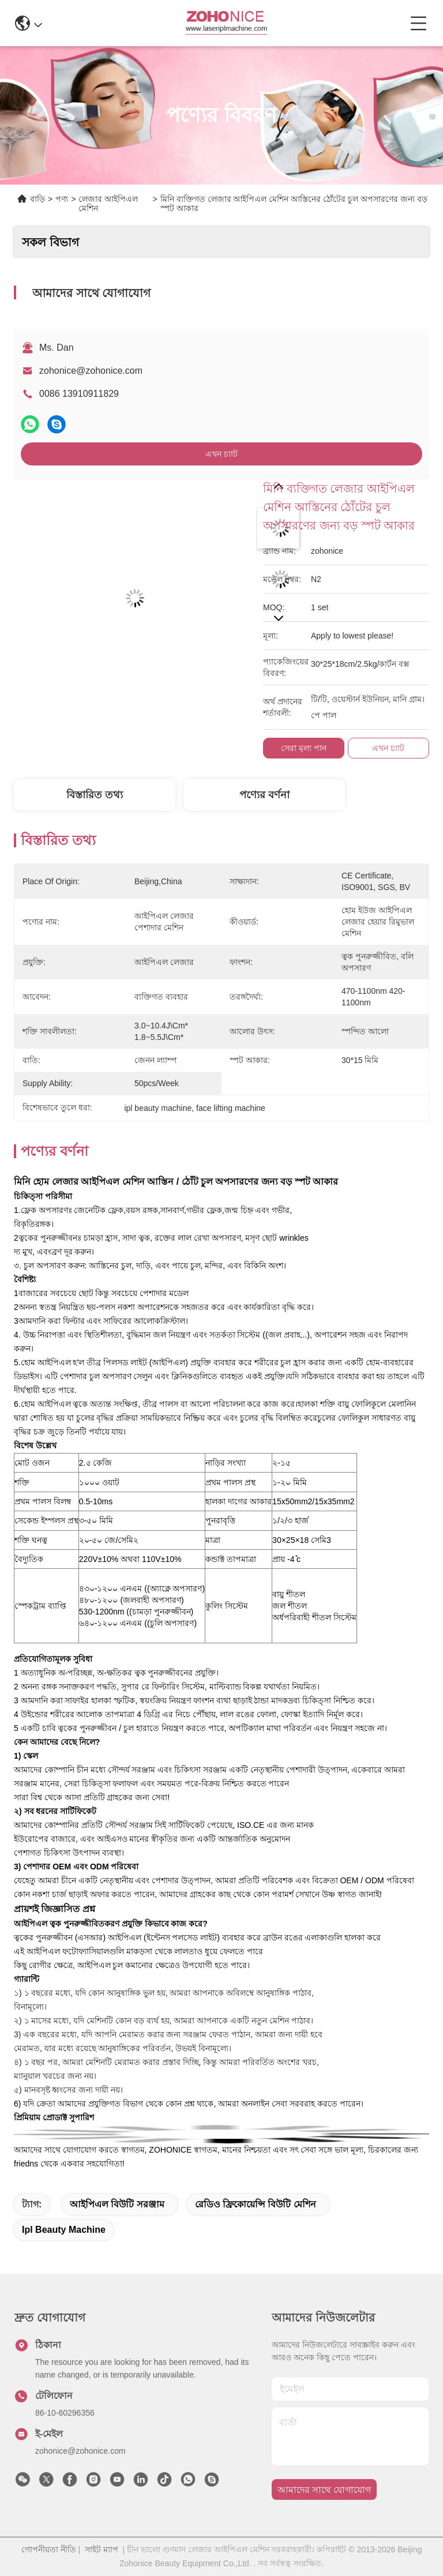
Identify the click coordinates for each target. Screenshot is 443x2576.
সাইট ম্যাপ (101, 2549)
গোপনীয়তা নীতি (48, 2549)
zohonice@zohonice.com (90, 370)
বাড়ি (37, 199)
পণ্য (61, 199)
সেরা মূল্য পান (303, 748)
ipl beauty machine (64, 2230)
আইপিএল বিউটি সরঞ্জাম (117, 2204)
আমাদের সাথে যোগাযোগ (324, 2490)
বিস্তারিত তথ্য (94, 795)
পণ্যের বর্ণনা (264, 795)
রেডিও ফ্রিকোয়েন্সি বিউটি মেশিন (255, 2204)
